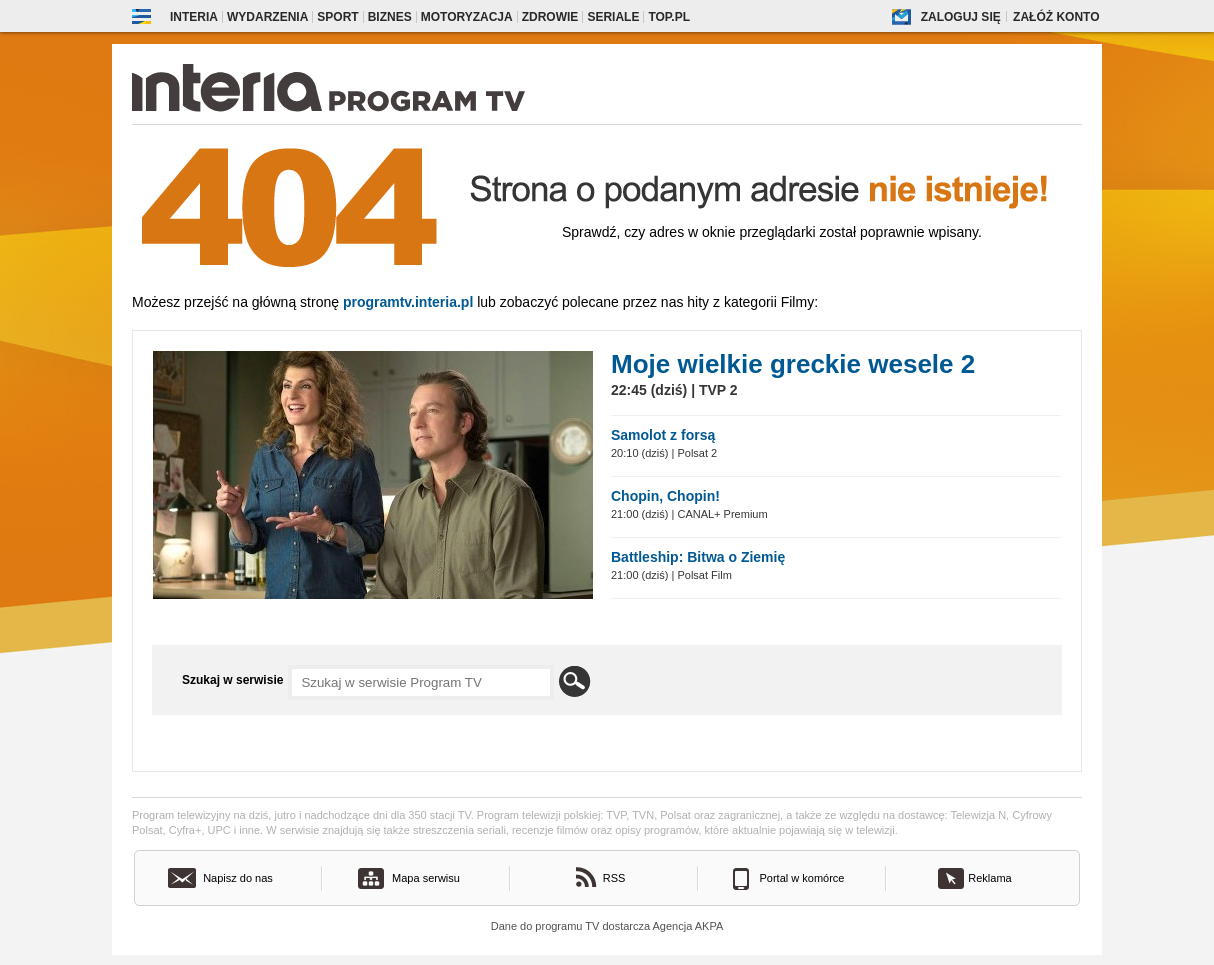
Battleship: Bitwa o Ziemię (698, 557)
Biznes (390, 17)
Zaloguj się (961, 17)
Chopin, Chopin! (665, 496)
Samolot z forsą (663, 435)
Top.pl (669, 17)
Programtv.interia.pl (408, 302)
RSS (614, 878)
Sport (337, 17)
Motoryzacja (467, 17)
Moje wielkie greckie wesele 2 (793, 364)
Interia (194, 17)
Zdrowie (550, 17)
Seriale (613, 17)
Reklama (989, 878)
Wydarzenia (267, 17)
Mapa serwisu (426, 878)
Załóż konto (1056, 17)
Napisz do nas (238, 878)
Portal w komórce (802, 878)
